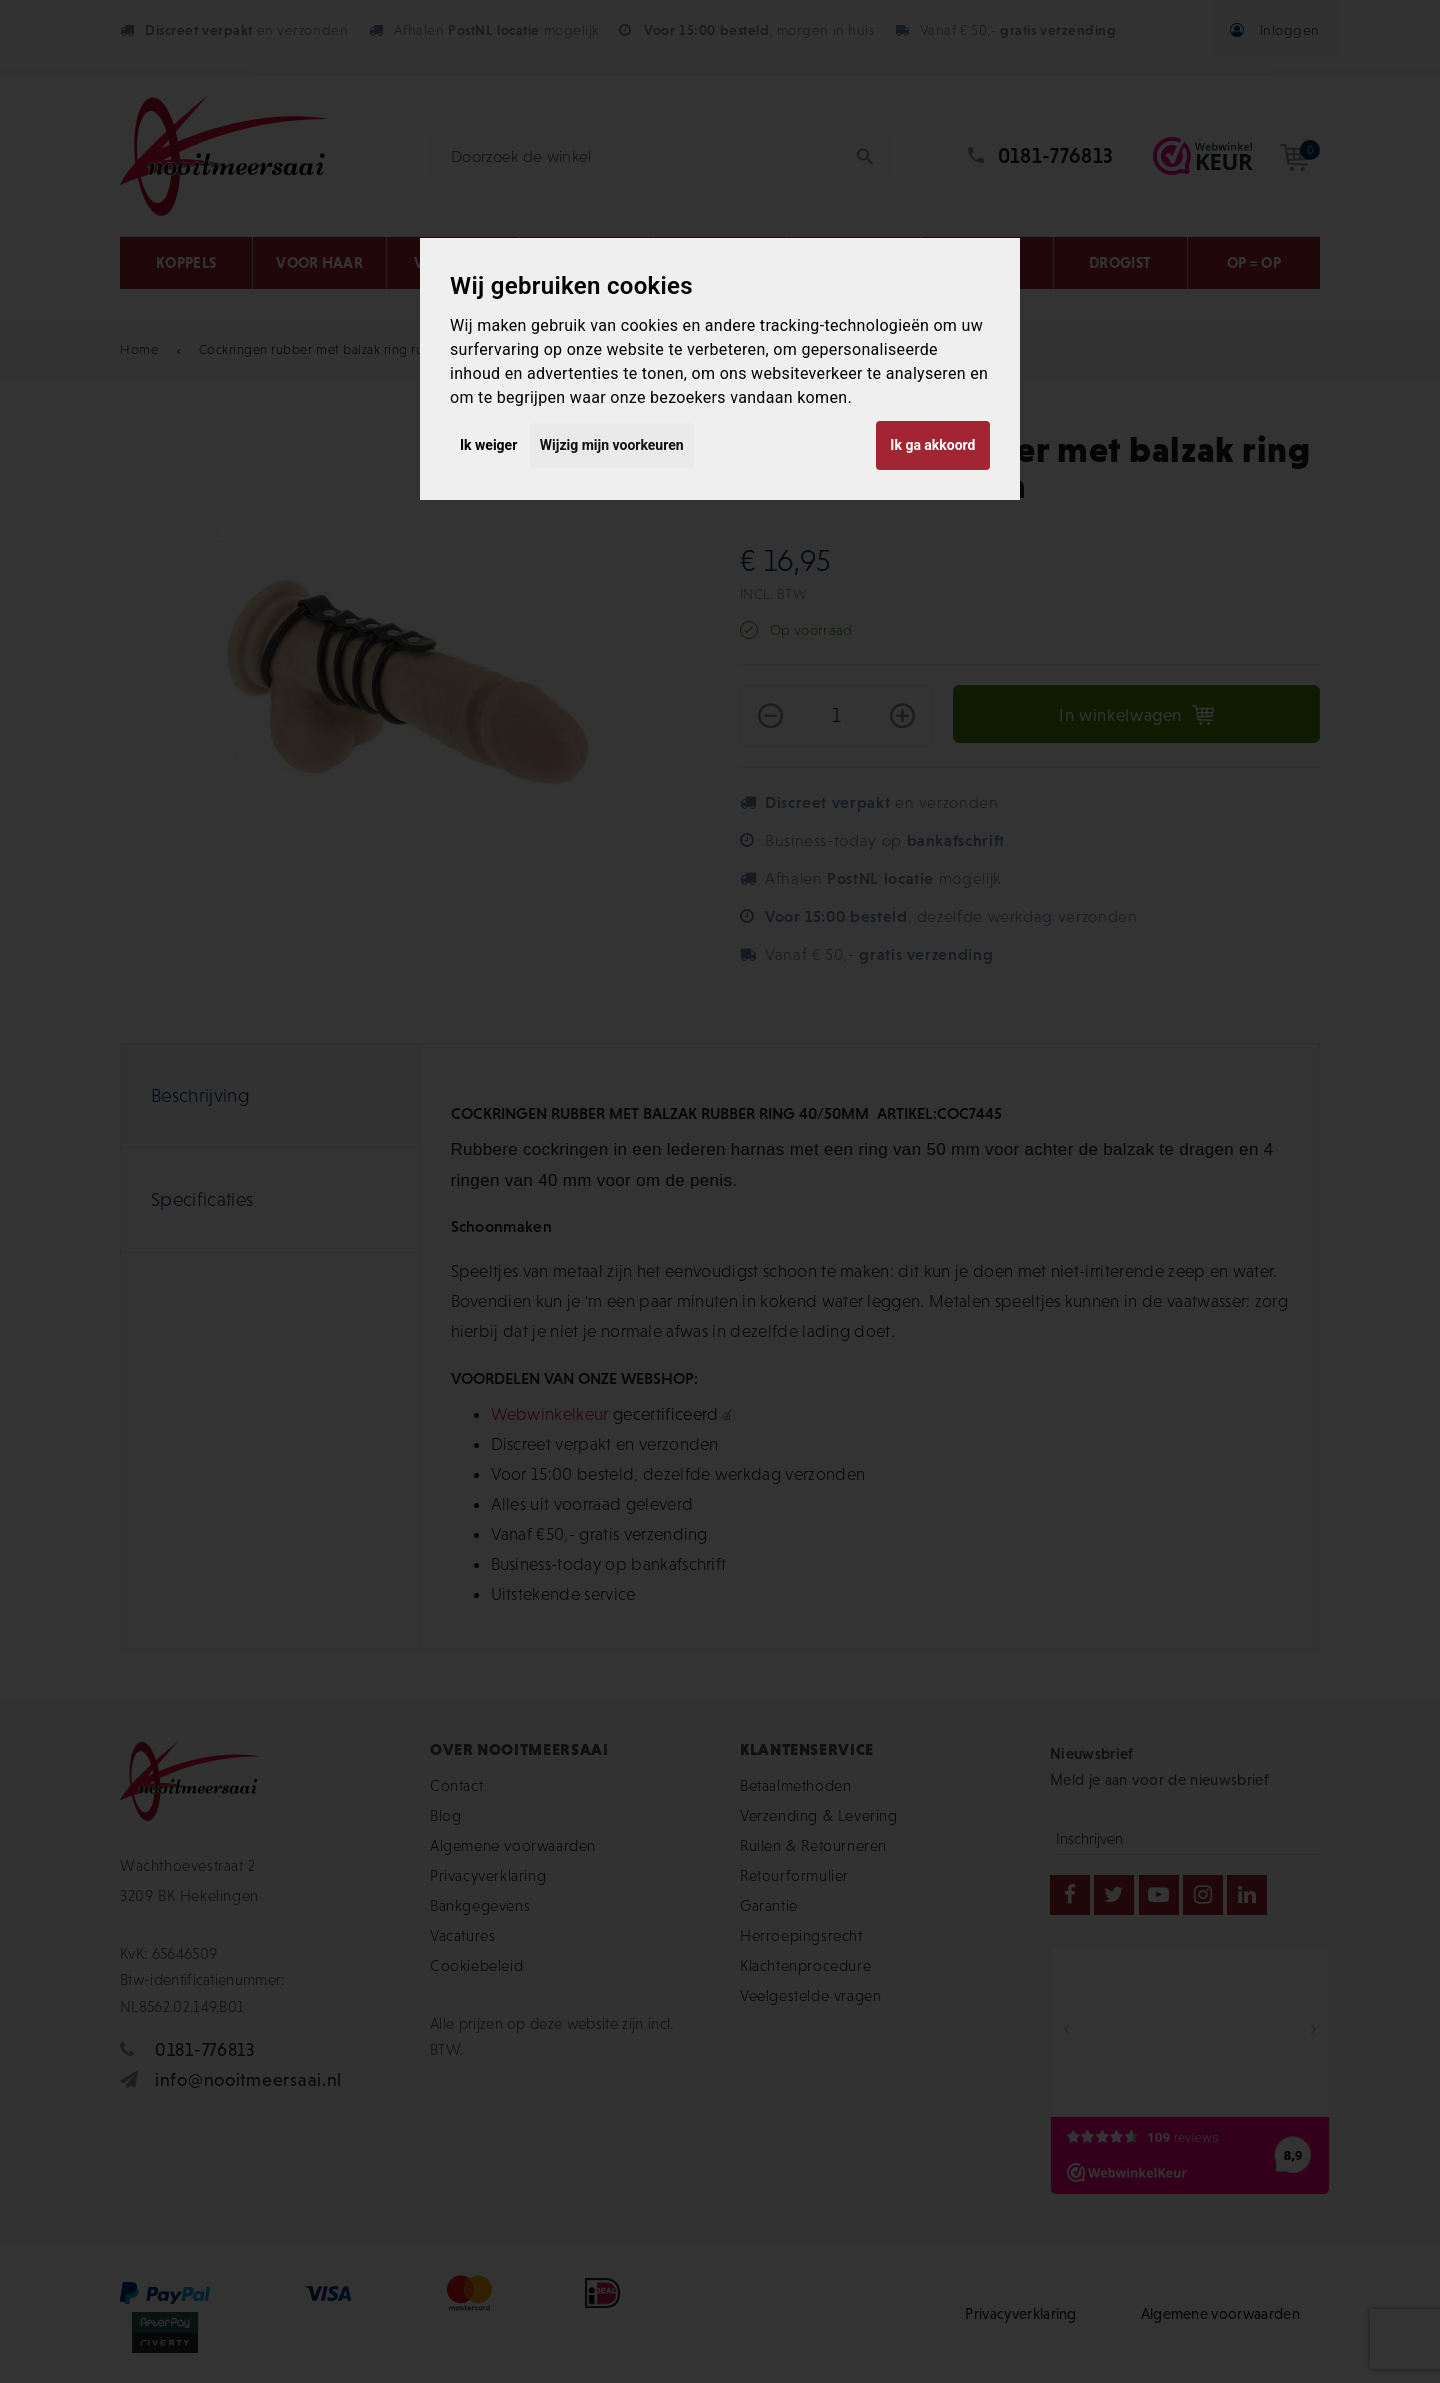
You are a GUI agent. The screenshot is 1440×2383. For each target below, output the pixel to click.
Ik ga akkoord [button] (932, 445)
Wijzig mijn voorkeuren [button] (612, 445)
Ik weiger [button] (488, 445)
